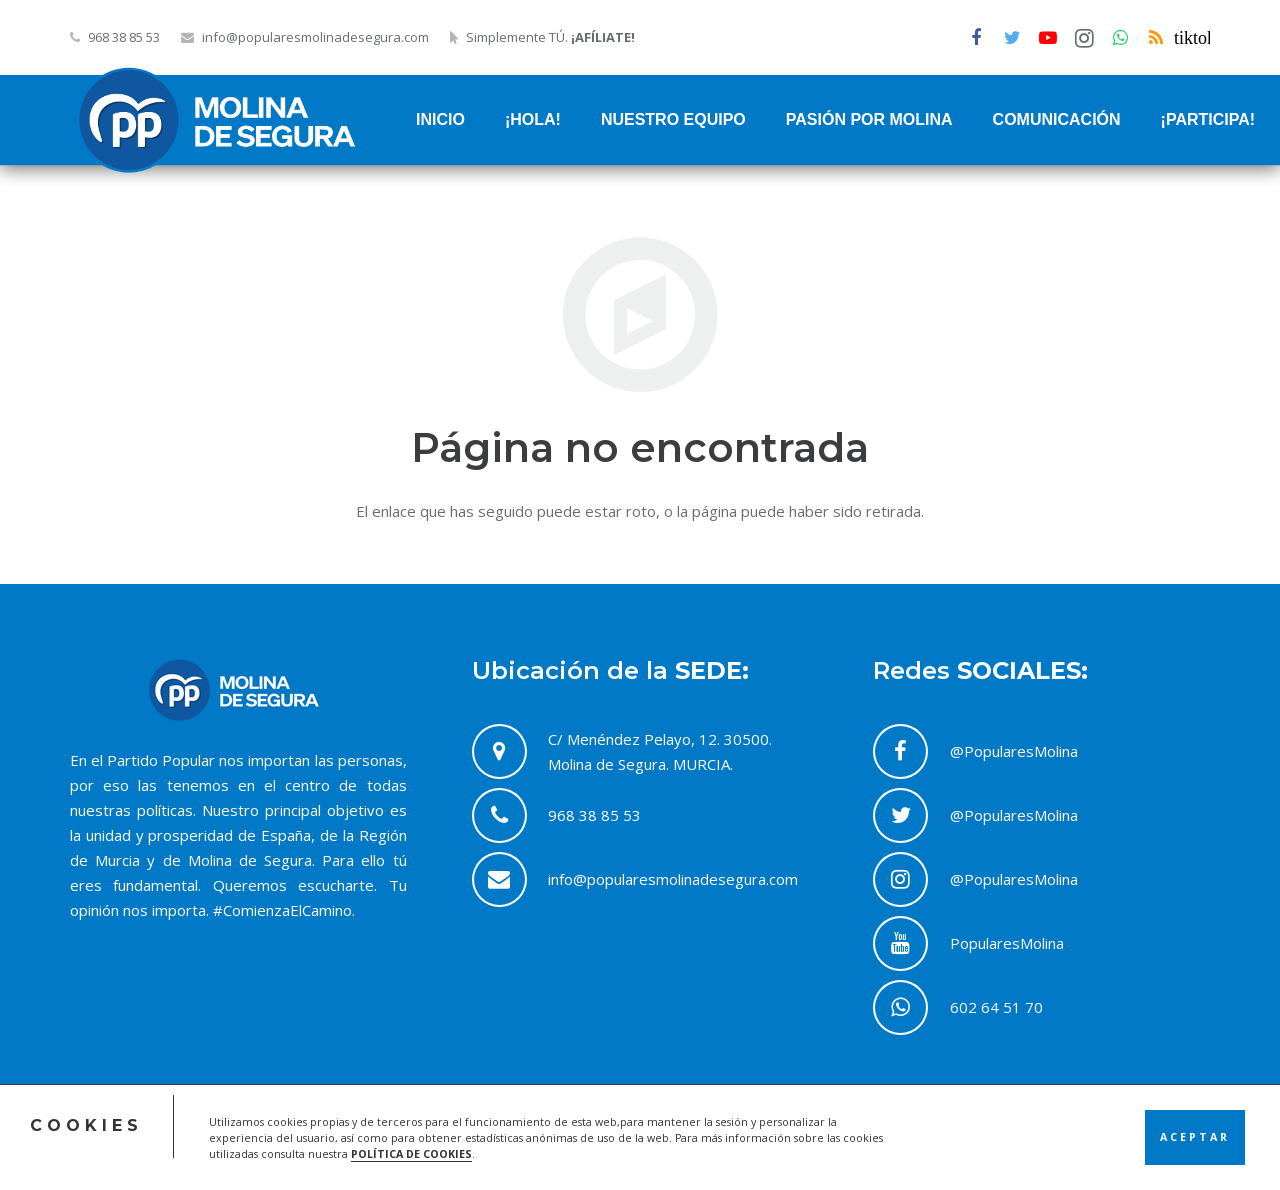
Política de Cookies (993, 1147)
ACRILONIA (474, 1147)
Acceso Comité (765, 1147)
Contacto (1130, 1147)
